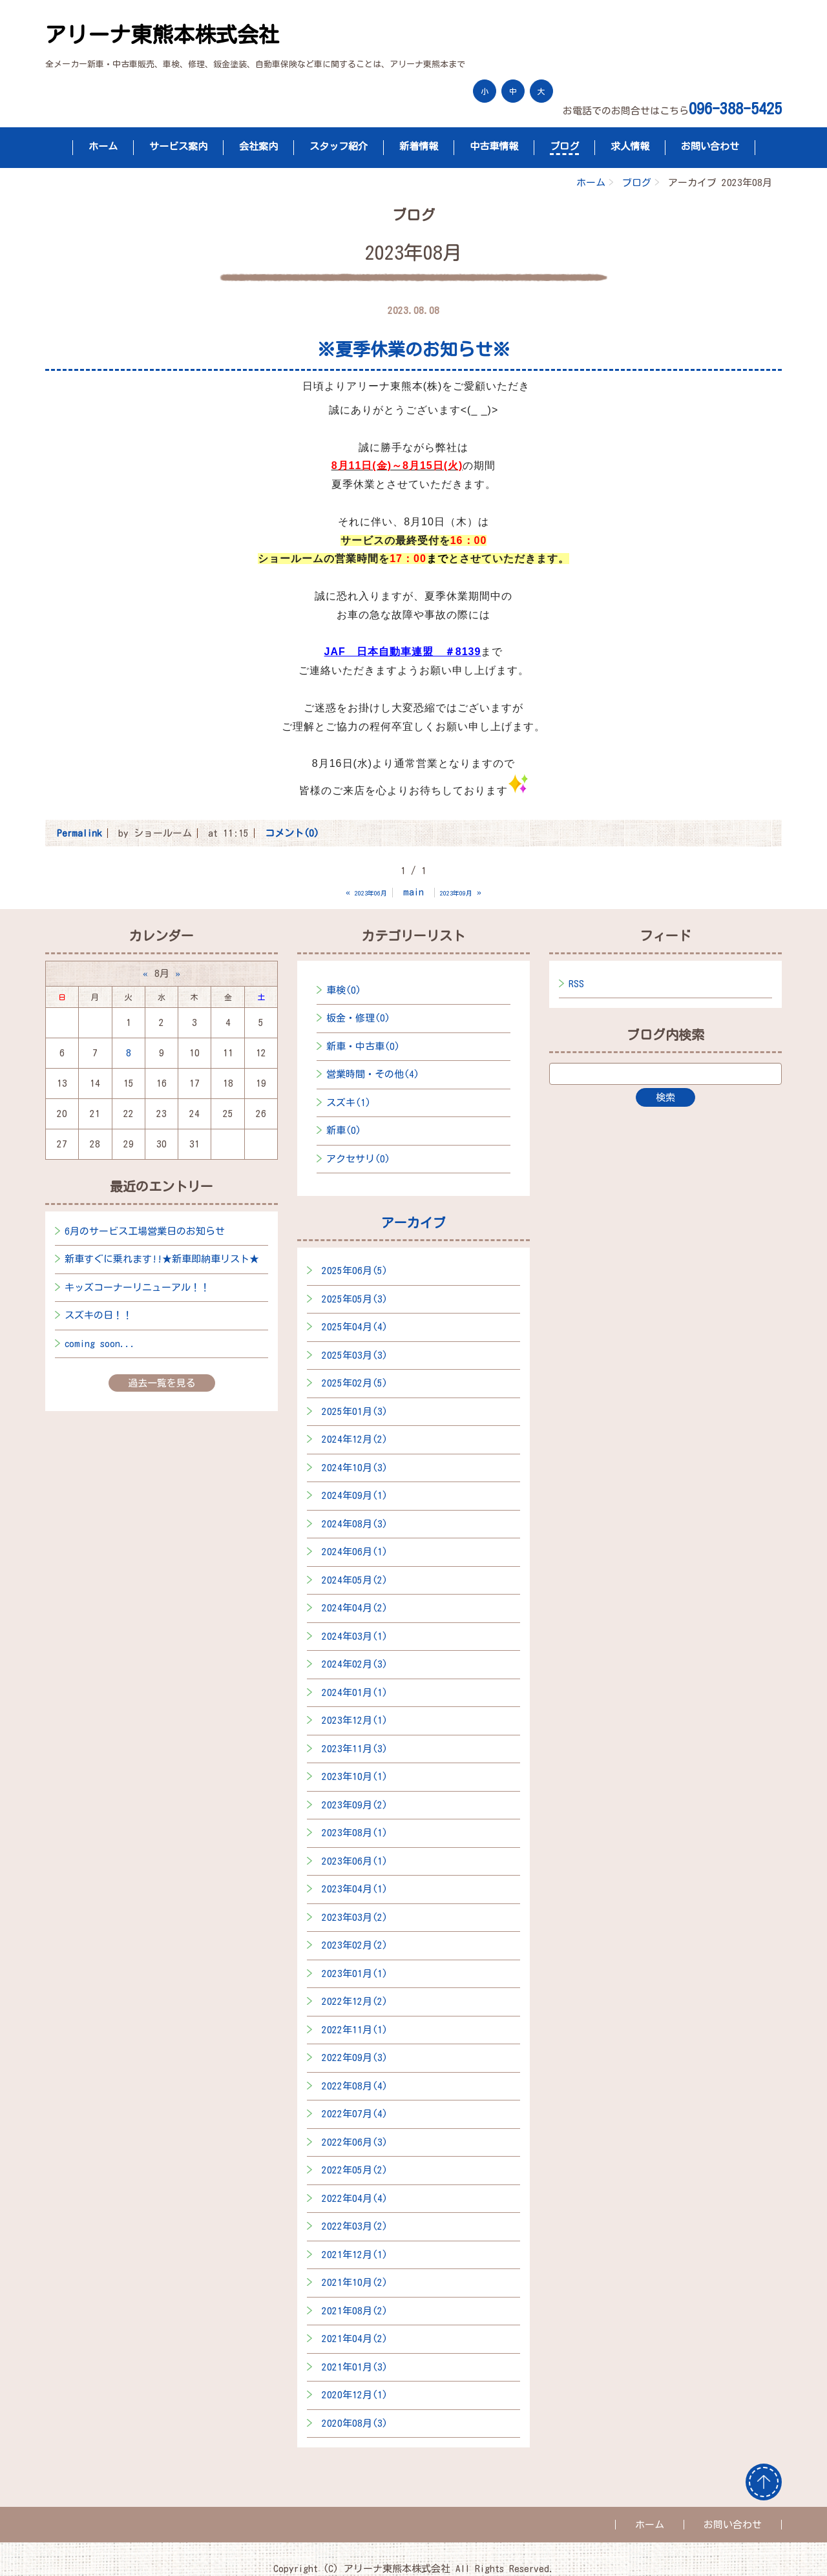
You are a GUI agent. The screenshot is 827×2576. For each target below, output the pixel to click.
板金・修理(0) (358, 1018)
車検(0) (343, 990)
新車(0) (343, 1130)
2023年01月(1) (355, 1973)
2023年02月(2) (355, 1945)
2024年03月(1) (355, 1636)
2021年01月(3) (355, 2367)
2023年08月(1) (355, 1833)
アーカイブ (413, 1222)
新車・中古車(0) (363, 1046)
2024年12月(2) (355, 1439)
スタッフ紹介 (338, 146)
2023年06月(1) (355, 1861)
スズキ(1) (348, 1102)
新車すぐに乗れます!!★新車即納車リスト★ (162, 1259)
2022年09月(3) (355, 2057)
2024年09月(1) (355, 1495)
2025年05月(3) (355, 1299)
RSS (576, 984)
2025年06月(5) (355, 1270)
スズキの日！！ (98, 1315)
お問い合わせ (710, 146)
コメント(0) (292, 833)
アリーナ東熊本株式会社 (162, 34)
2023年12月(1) (355, 1720)
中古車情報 (494, 146)
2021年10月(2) (355, 2282)
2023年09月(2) (355, 1805)
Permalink (79, 833)
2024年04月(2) (355, 1608)
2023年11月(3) (355, 1749)
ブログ (564, 146)
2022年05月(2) (355, 2170)
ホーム (103, 146)
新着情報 (418, 146)
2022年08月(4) (355, 2086)
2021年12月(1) (355, 2254)
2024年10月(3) (355, 1467)
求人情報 (630, 146)
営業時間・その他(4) (372, 1074)
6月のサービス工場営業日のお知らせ (145, 1231)
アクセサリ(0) (358, 1159)
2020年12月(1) (355, 2395)
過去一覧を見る (162, 1383)
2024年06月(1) (355, 1551)
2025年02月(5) (355, 1383)
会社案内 (258, 146)
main (413, 892)
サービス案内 (178, 146)
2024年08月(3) (355, 1524)
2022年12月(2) (355, 2001)
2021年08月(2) (355, 2311)
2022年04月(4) (355, 2198)
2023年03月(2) (355, 1917)
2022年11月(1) (355, 2030)
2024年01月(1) (355, 1692)
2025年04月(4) (355, 1327)
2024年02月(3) (355, 1664)
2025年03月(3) (355, 1355)
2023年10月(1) (355, 1776)
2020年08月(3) (355, 2423)
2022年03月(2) (355, 2226)
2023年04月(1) (355, 1889)
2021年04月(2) (355, 2338)
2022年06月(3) (355, 2142)
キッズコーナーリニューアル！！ (137, 1287)
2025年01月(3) (355, 1411)
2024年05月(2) (355, 1580)
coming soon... (100, 1343)
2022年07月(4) (355, 2114)
